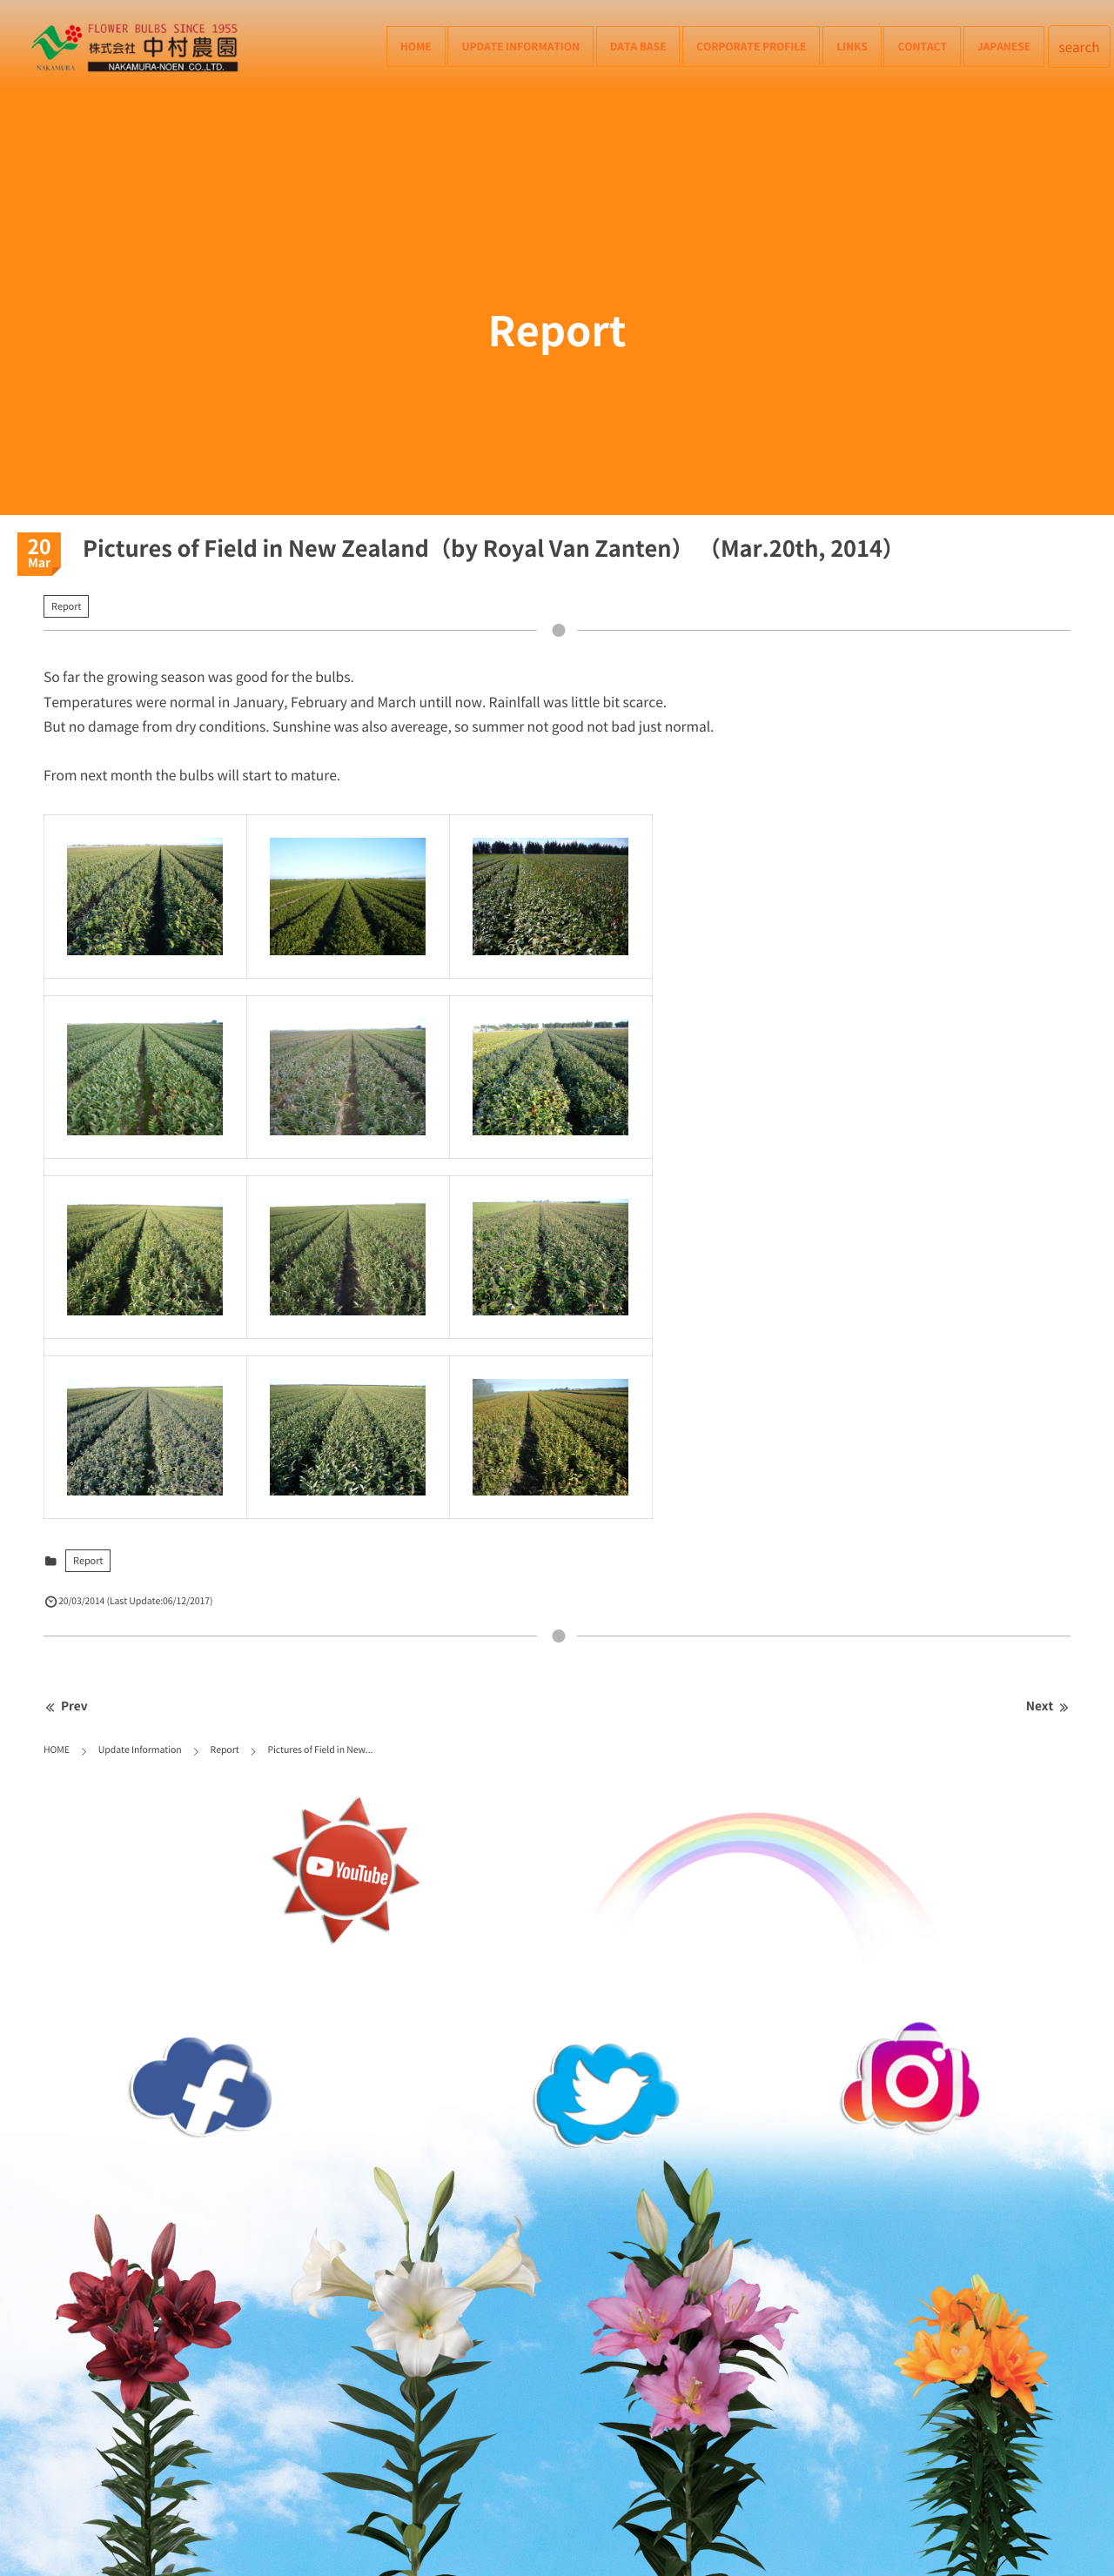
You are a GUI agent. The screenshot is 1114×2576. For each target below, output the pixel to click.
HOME (416, 46)
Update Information (520, 46)
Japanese (1003, 46)
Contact (922, 46)
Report (66, 606)
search (1079, 47)
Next (1048, 1706)
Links (851, 46)
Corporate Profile (751, 46)
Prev (66, 1706)
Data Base (638, 46)
